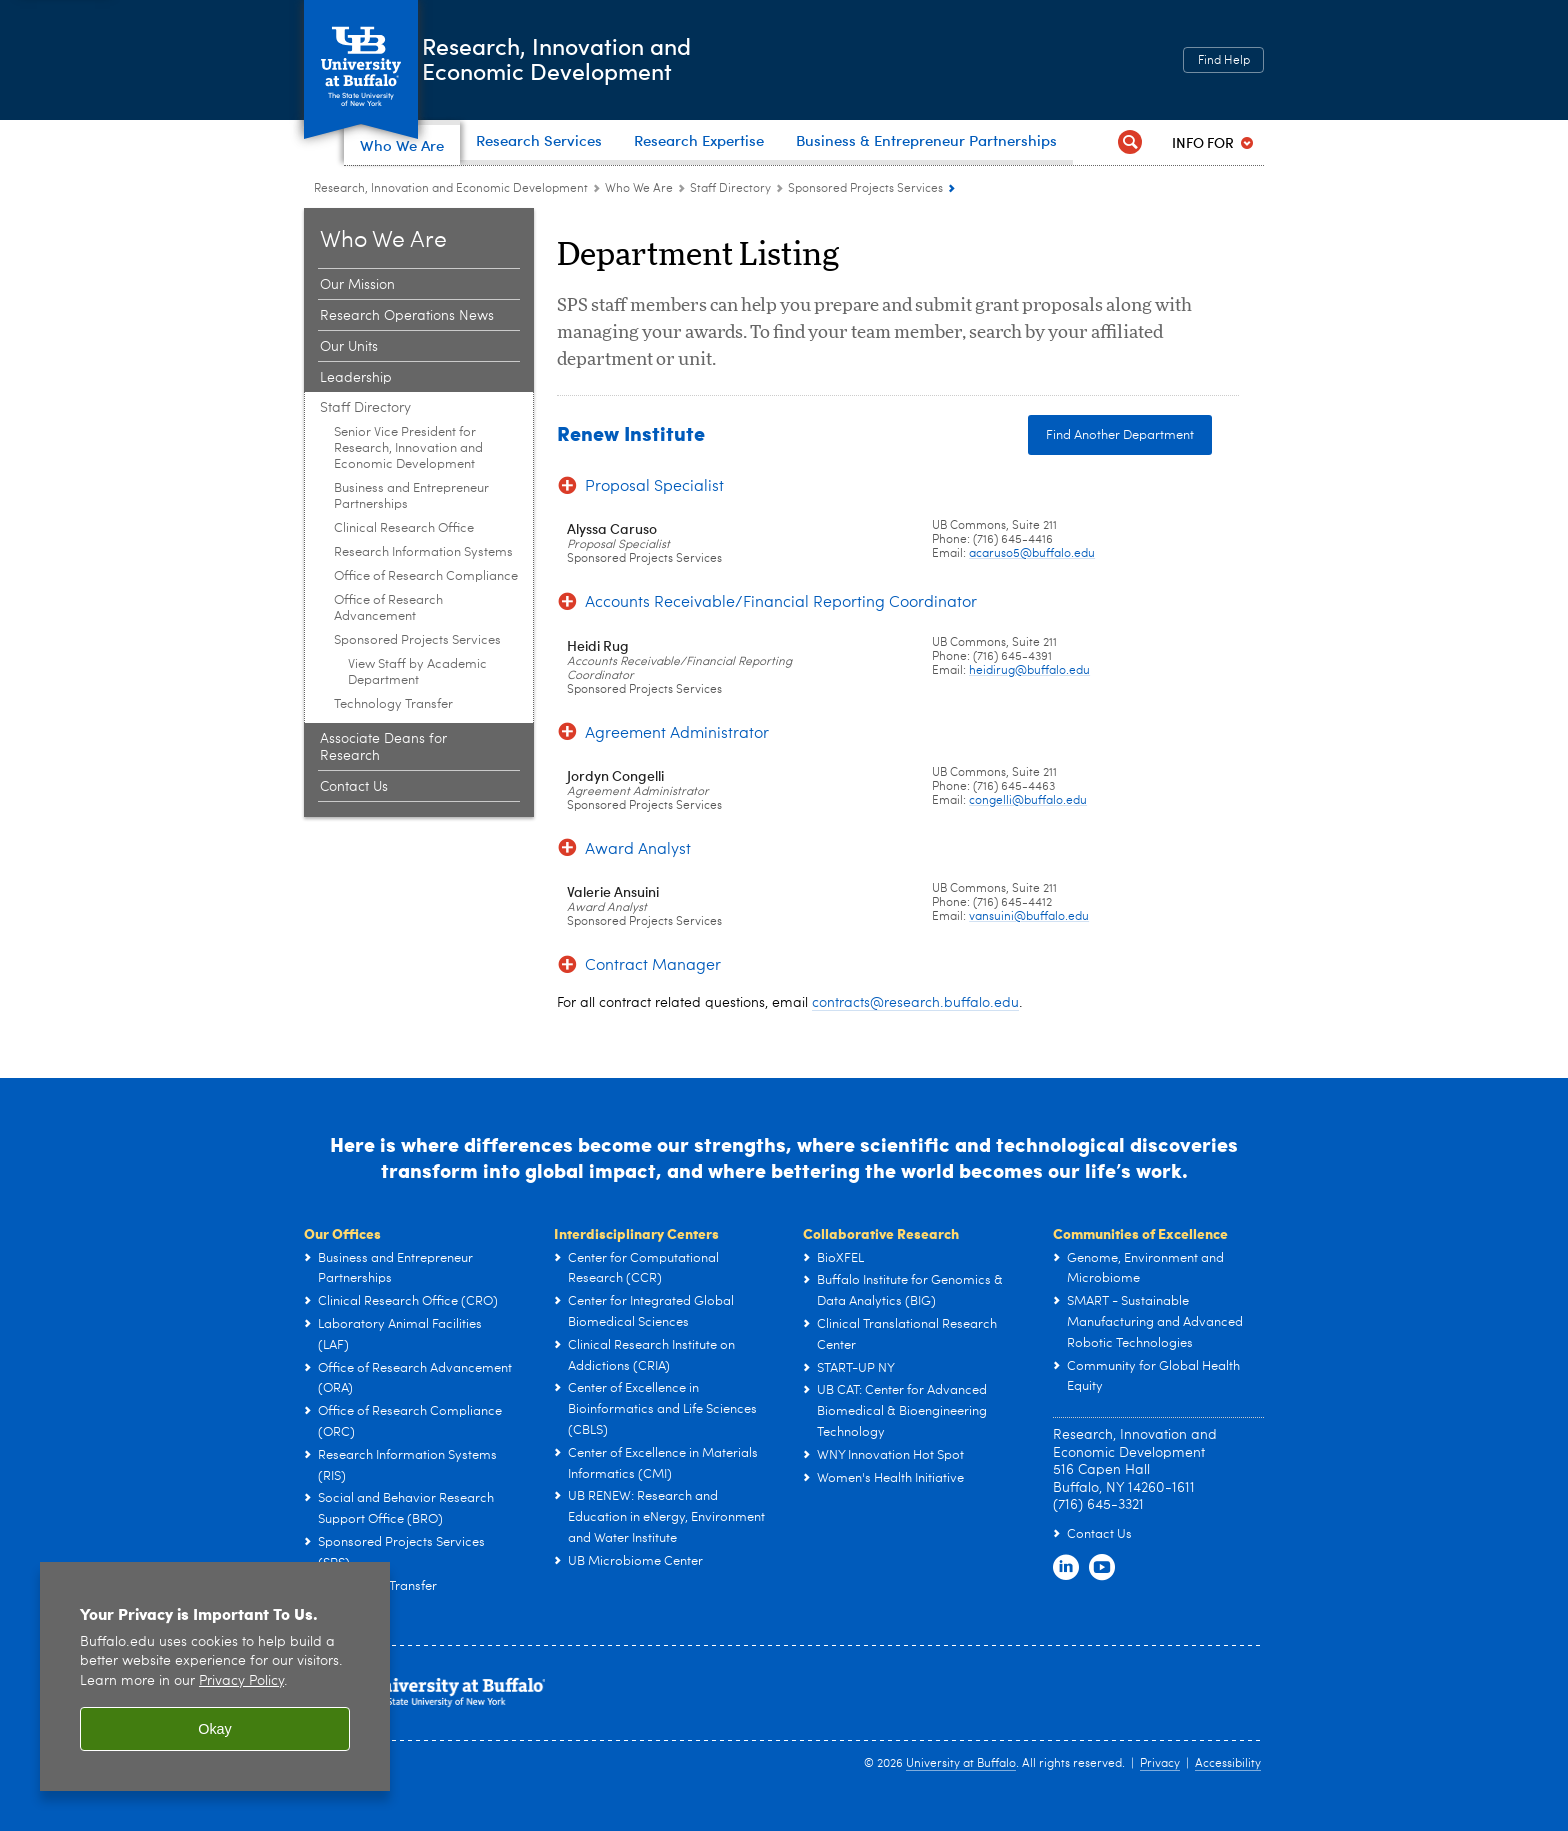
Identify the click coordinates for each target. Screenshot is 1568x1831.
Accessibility (1228, 1792)
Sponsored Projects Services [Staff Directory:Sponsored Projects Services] (865, 217)
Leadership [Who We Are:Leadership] (356, 406)
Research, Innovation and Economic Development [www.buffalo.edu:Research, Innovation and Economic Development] (451, 217)
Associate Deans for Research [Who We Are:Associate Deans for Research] (383, 775)
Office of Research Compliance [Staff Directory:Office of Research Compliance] (426, 604)
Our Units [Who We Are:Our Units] (349, 375)
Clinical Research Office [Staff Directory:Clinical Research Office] (404, 556)
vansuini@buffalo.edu (1029, 945)
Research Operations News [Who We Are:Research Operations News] (407, 344)
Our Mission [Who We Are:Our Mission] (357, 313)
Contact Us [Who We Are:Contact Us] (354, 815)
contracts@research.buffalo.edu (915, 1031)
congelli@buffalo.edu (1028, 829)
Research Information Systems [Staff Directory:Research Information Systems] (423, 580)
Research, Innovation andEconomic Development (623, 58)
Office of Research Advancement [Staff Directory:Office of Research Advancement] (388, 636)
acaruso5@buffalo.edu (1032, 582)
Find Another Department (1120, 463)
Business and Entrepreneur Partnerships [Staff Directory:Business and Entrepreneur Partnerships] (411, 524)
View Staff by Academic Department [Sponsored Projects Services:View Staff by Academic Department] (417, 700)
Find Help (1224, 61)
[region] (215, 1676)
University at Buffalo (961, 1792)
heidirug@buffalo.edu (1029, 699)
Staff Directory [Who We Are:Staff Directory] (730, 217)
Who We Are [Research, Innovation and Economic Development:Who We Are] (639, 217)
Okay (215, 1729)
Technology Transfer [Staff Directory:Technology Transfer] (393, 732)
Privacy (1160, 1792)
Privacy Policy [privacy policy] (241, 1681)
